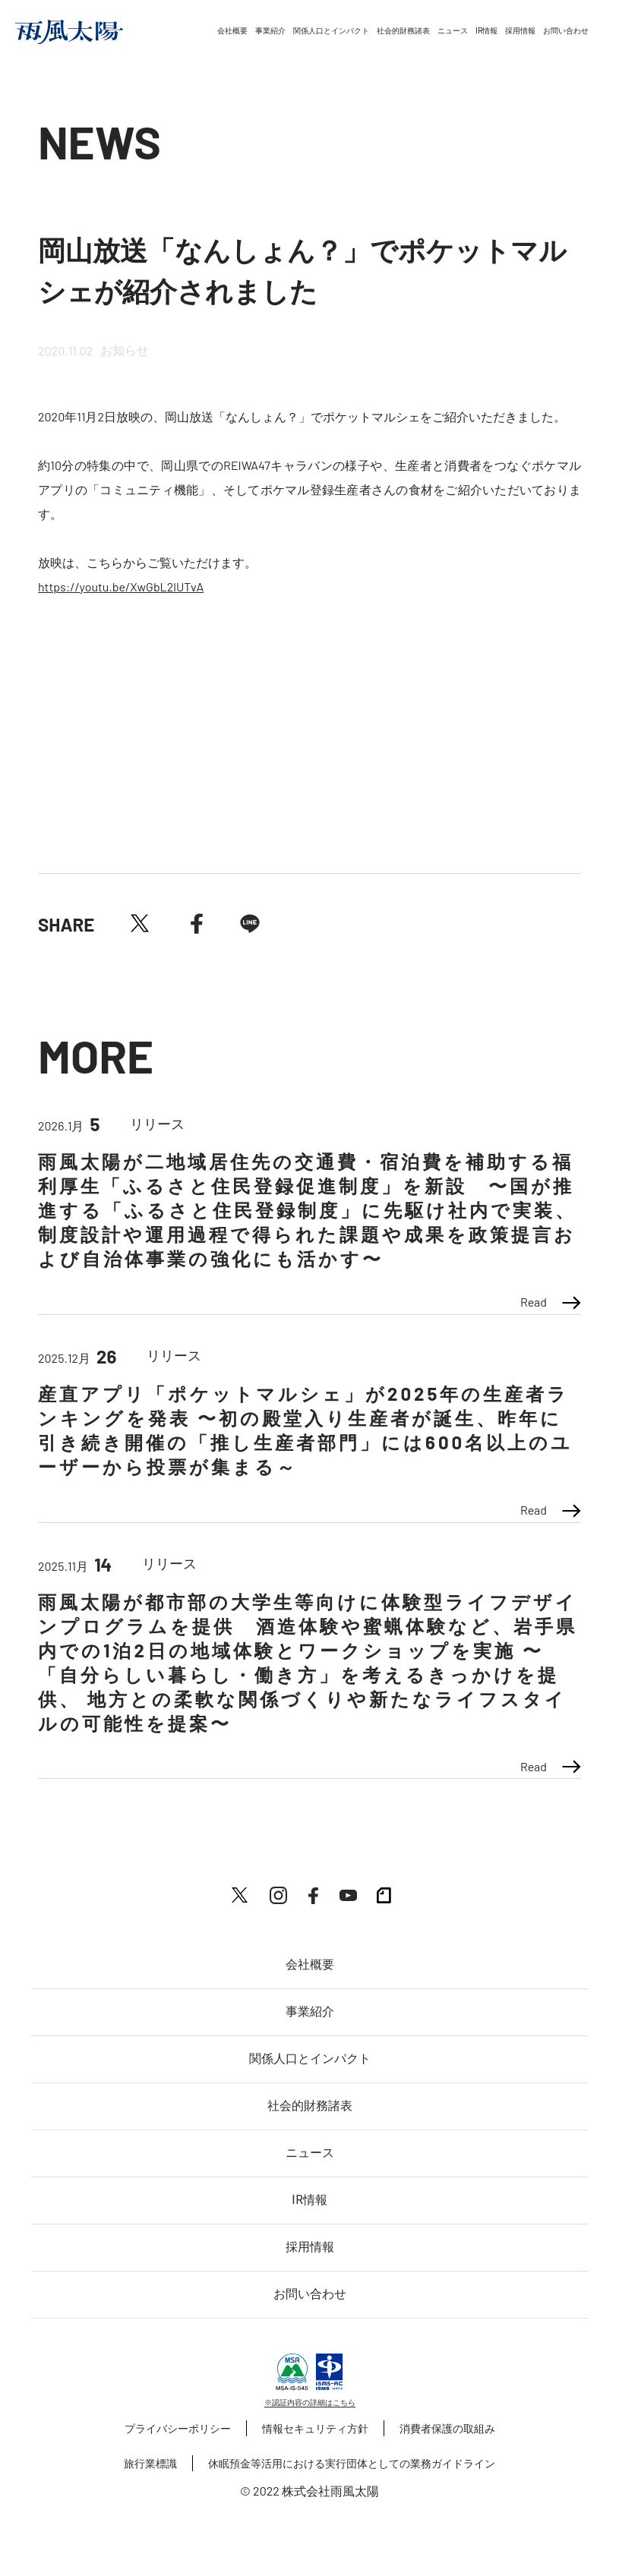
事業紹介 (270, 31)
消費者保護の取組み (447, 2428)
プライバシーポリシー (178, 2428)
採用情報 (520, 31)
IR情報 (486, 31)
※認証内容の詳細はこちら (309, 2402)
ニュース (452, 31)
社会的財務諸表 (403, 31)
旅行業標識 (150, 2463)
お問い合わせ (566, 31)
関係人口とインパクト (331, 31)
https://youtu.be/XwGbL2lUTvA (121, 586)
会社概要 (232, 31)
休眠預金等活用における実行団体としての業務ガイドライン (351, 2463)
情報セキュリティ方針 (315, 2428)
